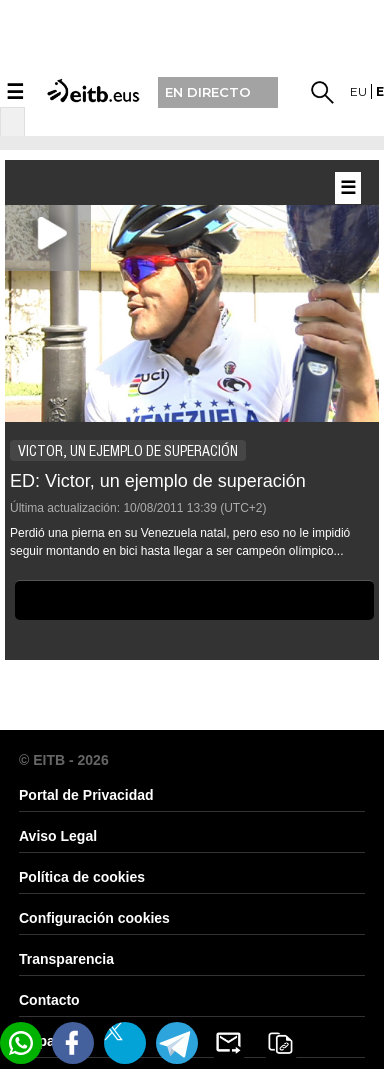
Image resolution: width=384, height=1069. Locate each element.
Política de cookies (82, 877)
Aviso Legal (58, 836)
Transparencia (66, 959)
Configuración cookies (94, 918)
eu (358, 91)
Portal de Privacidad (86, 795)
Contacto (49, 1000)
